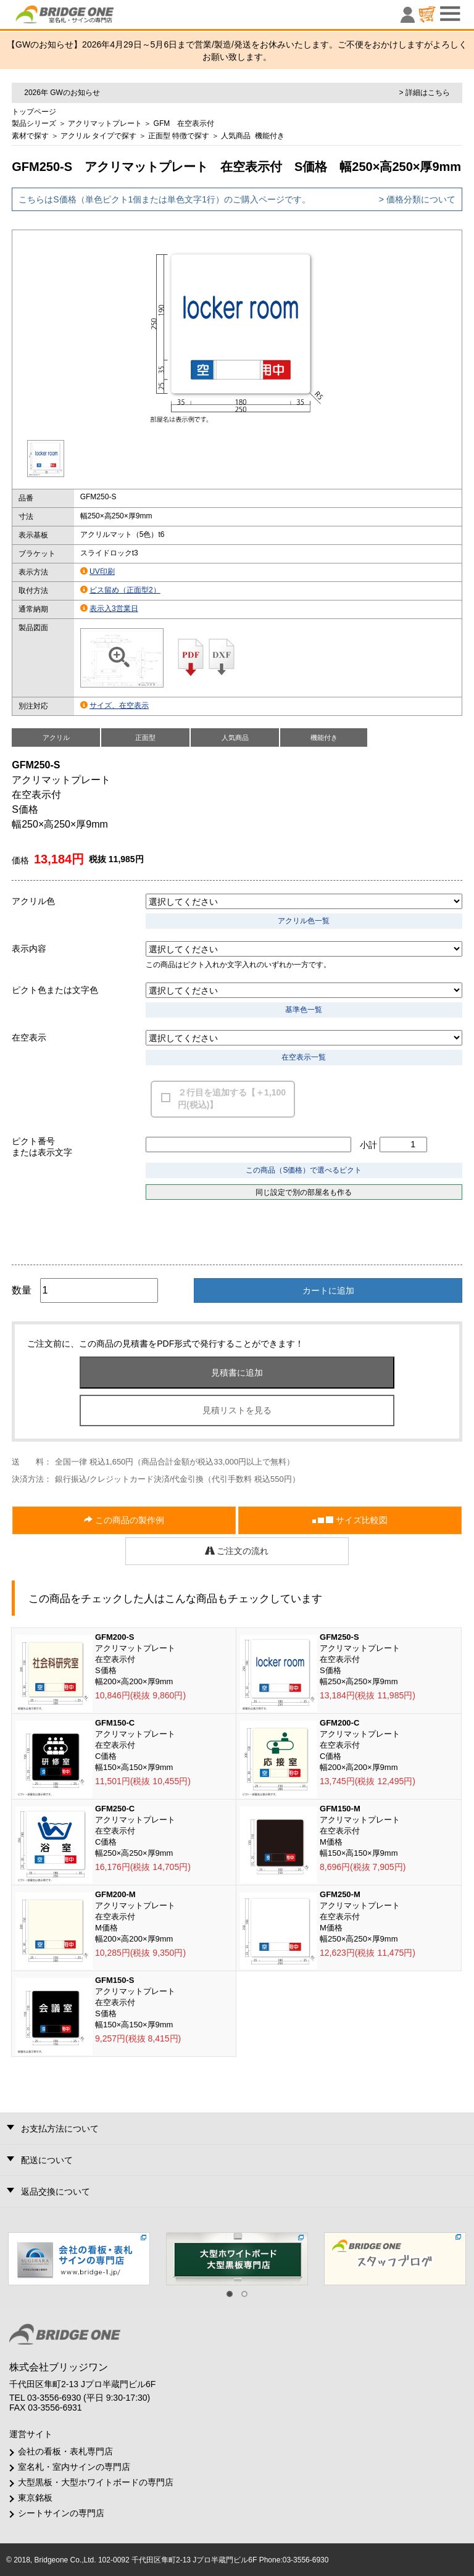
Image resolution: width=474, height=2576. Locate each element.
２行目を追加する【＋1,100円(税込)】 (232, 1098)
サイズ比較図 (350, 1520)
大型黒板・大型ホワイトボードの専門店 (95, 2482)
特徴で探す (190, 135)
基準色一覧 (303, 1009)
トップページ (34, 111)
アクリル (75, 135)
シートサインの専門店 (61, 2513)
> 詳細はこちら (424, 92)
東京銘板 (35, 2498)
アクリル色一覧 (304, 920)
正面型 (159, 135)
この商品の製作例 (124, 1520)
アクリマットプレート (105, 123)
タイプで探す (114, 135)
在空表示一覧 (303, 1057)
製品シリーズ (34, 123)
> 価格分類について (417, 199)
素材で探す (30, 135)
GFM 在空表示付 (184, 123)
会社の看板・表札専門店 (65, 2451)
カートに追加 (328, 1290)
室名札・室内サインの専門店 (74, 2467)
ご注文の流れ (237, 1551)
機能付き (270, 135)
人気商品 (236, 135)
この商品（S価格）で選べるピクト (304, 1170)
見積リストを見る (237, 1410)
